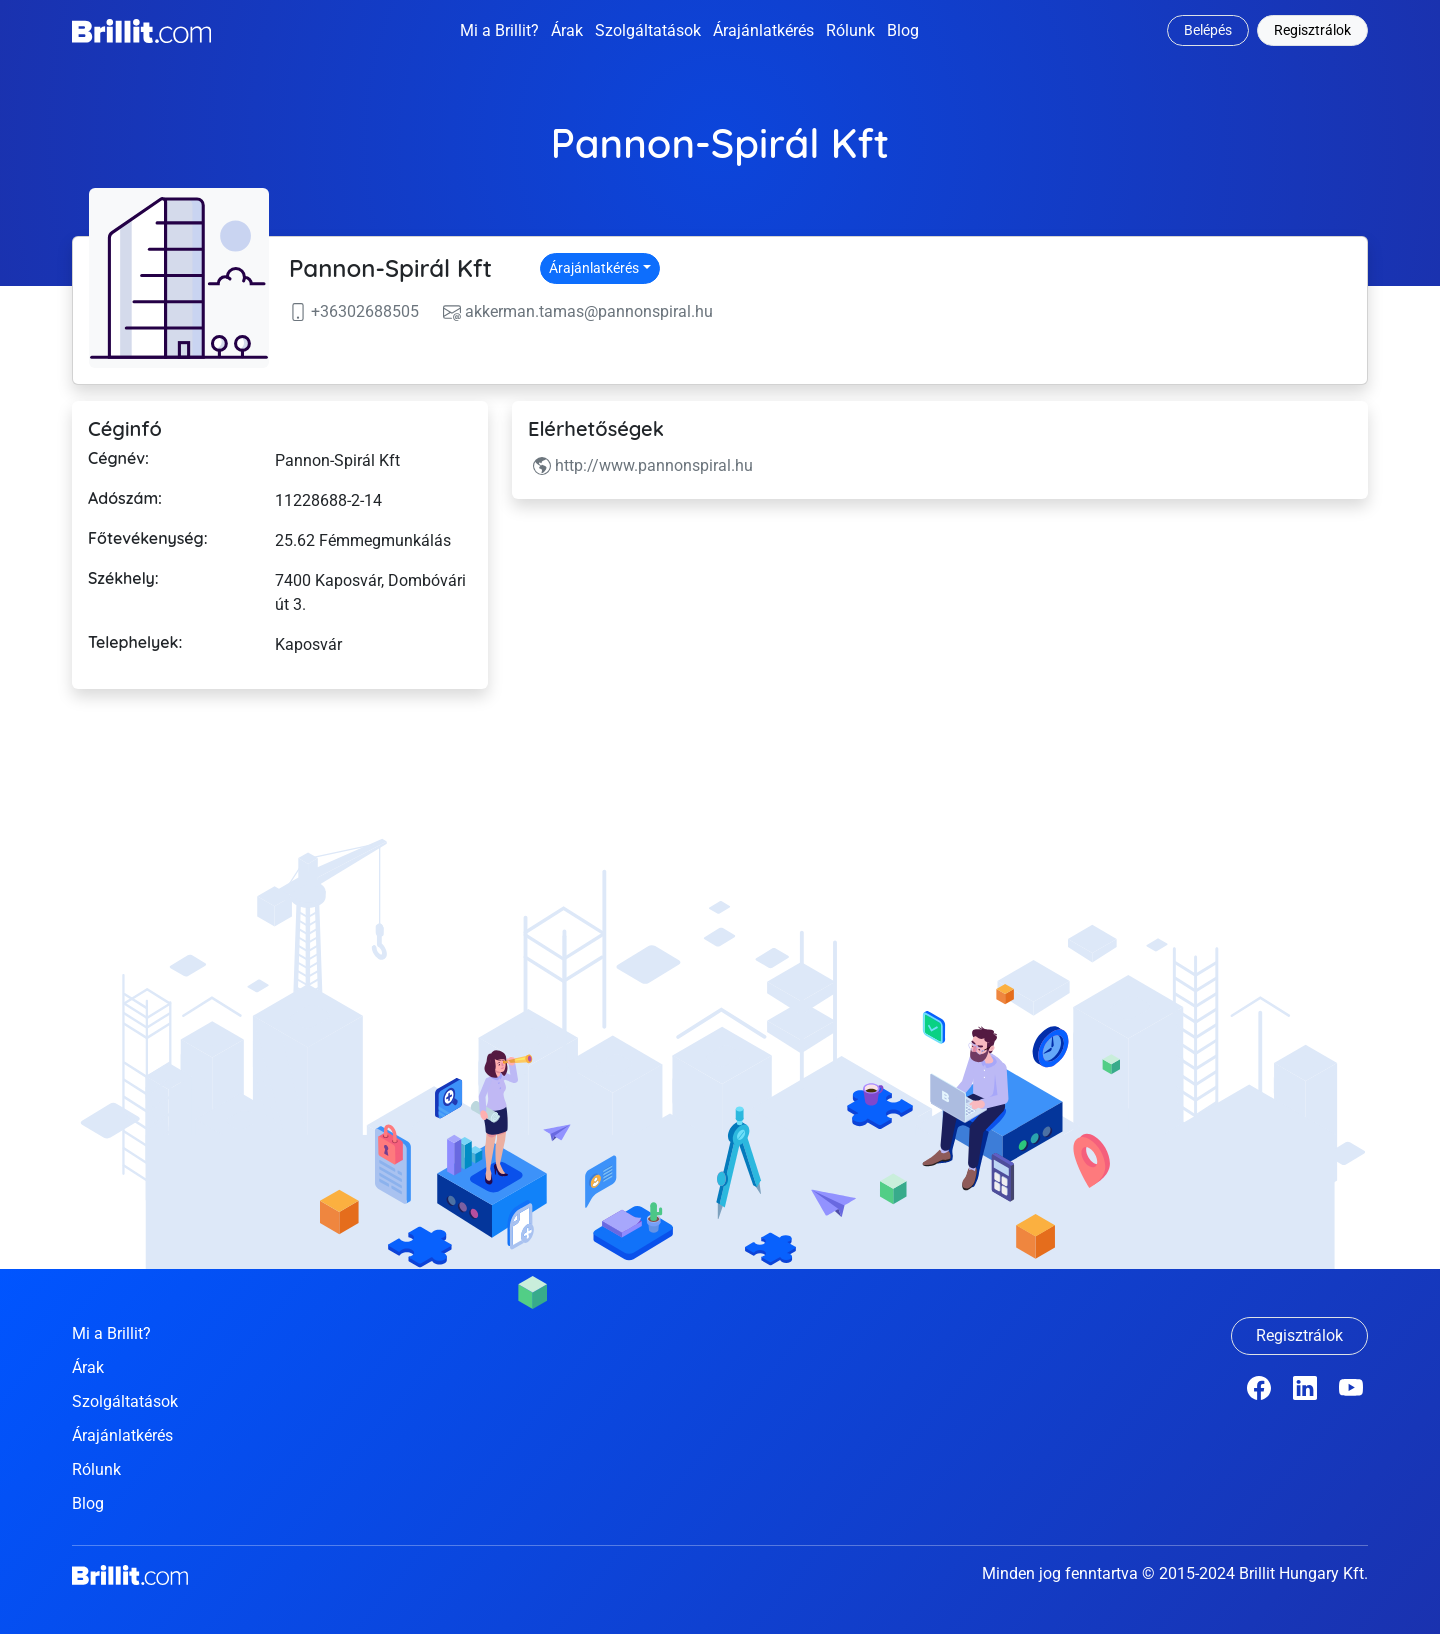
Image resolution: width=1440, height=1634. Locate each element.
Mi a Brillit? (499, 30)
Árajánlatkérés (763, 30)
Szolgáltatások (648, 30)
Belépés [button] (1208, 30)
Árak (567, 30)
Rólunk (850, 30)
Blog (903, 30)
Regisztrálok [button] (1312, 30)
